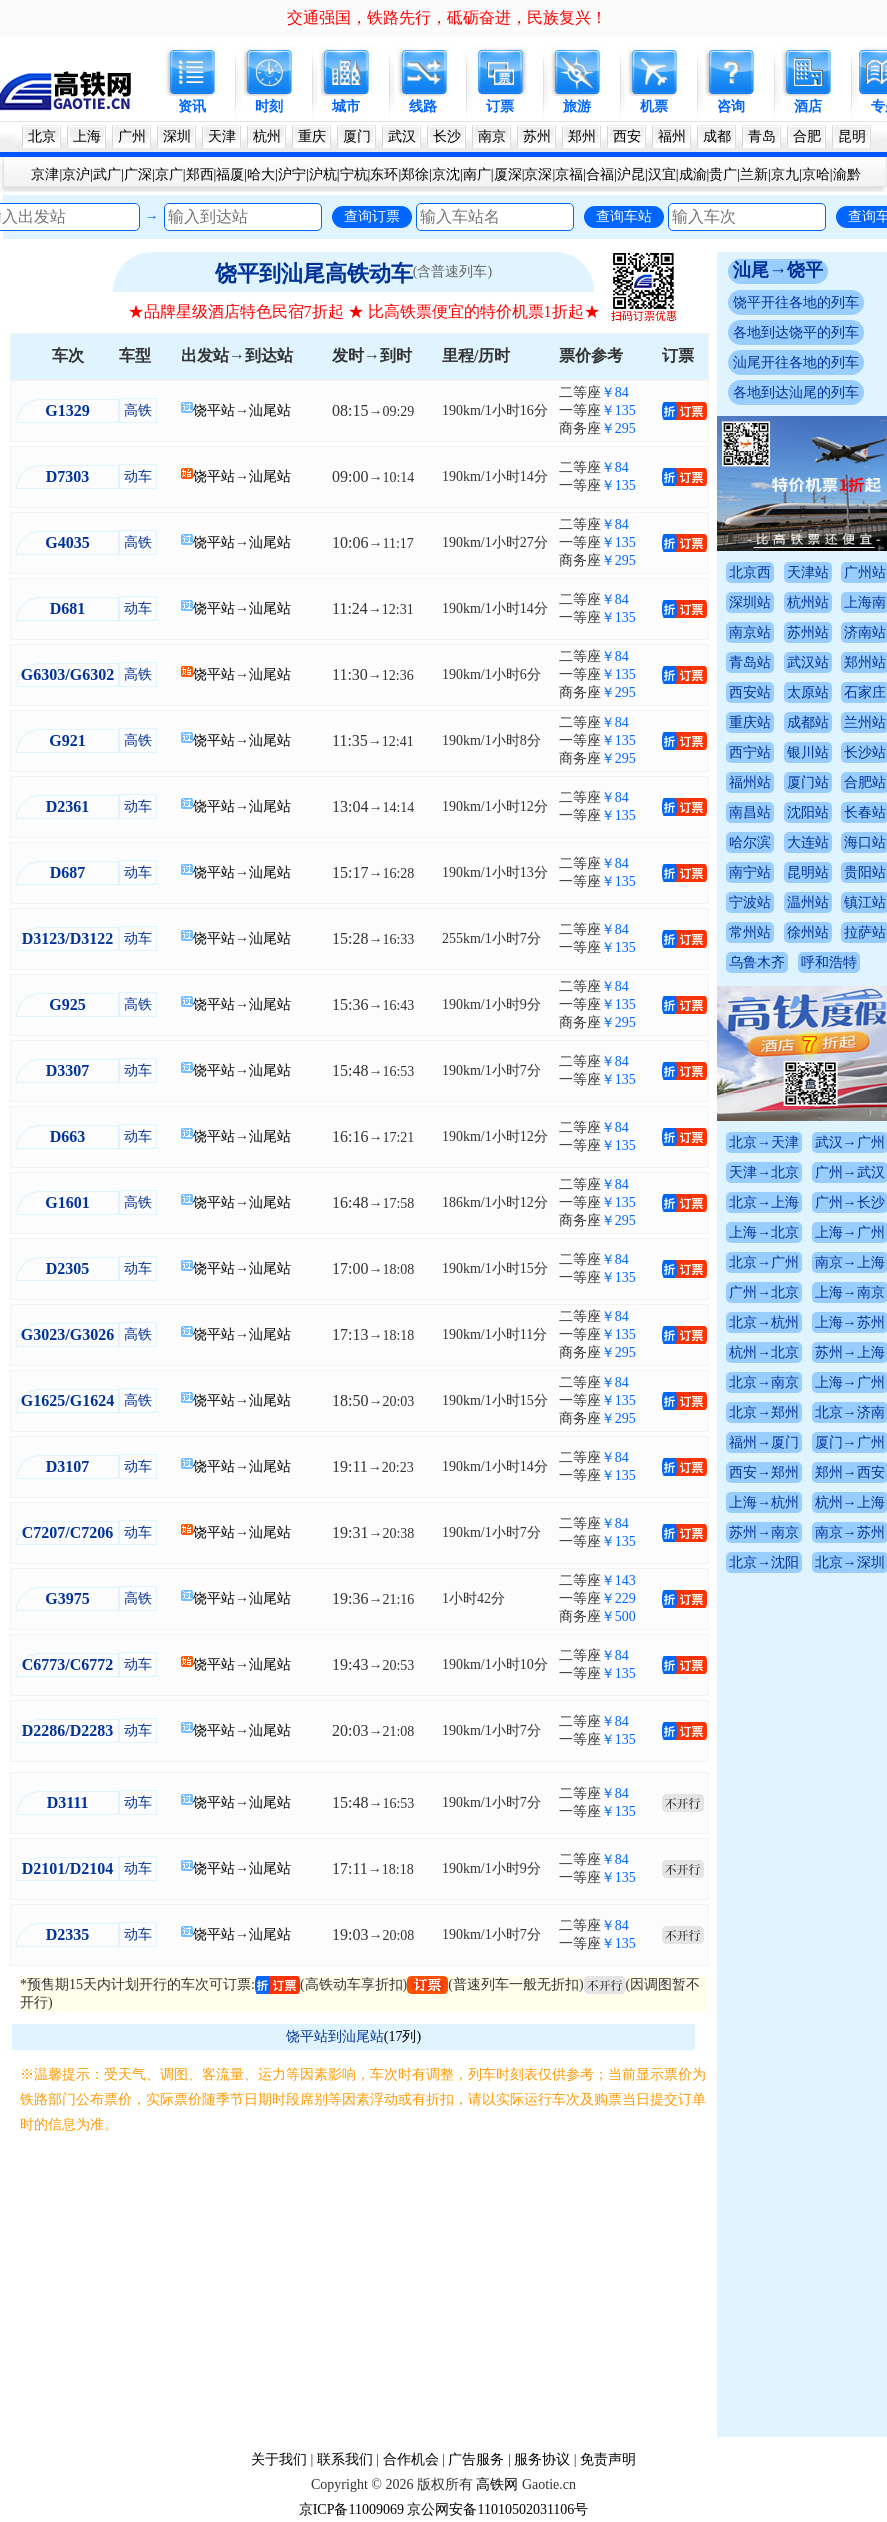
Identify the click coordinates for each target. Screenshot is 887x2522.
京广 (169, 174)
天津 (222, 136)
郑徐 (415, 174)
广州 (132, 136)
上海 (87, 136)
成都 (717, 136)
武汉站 (808, 662)
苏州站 (808, 632)
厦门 (357, 136)
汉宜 (662, 174)
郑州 (582, 136)
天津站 (808, 572)
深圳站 (750, 602)
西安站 (750, 692)
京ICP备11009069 (351, 2509)
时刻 (269, 106)
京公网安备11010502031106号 (497, 2509)
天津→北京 (764, 1172)
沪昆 (631, 174)
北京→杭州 (764, 1322)
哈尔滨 (750, 842)
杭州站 (808, 602)
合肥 (807, 136)
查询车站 (624, 216)
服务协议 (542, 2459)
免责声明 (608, 2459)
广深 (138, 174)
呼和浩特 (829, 962)
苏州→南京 (764, 1532)
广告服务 (476, 2459)
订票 (500, 106)
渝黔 (847, 174)
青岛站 (750, 662)
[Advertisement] (364, 2287)
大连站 (808, 842)
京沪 (76, 174)
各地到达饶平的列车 (796, 332)
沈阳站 (808, 812)
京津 (45, 174)
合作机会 (411, 2459)
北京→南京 (764, 1382)
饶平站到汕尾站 (335, 2036)
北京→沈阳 (764, 1562)
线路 (423, 106)
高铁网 (497, 2484)
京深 (538, 174)
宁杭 (354, 174)
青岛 (762, 136)
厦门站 (808, 782)
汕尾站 (270, 410)
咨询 (731, 106)
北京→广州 (764, 1262)
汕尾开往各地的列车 (796, 362)
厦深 (508, 174)
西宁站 (750, 752)
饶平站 (214, 410)
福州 (672, 136)
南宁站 (750, 872)
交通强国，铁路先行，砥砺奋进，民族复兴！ (447, 17)
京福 (569, 174)
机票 (654, 106)
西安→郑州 (764, 1472)
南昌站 (750, 812)
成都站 (808, 722)
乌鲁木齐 (757, 962)
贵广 (723, 174)
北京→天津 (764, 1142)
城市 (346, 106)
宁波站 (750, 902)
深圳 (177, 136)
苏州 (537, 136)
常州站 (750, 932)
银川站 (808, 752)
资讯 (192, 106)
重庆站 (750, 722)
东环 (384, 174)
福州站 (750, 782)
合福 (600, 174)
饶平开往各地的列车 (796, 302)
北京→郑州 (764, 1412)
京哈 (816, 174)
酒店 (808, 106)
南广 (477, 174)
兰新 (754, 174)
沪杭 (323, 174)
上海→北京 (764, 1232)
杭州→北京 (764, 1352)
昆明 (852, 136)
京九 (785, 174)
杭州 (267, 136)
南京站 (750, 632)
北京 (42, 136)
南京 (492, 136)
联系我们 (345, 2459)
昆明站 (808, 872)
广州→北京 (764, 1292)
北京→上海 (764, 1202)
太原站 (808, 692)
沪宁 (292, 174)
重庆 (312, 136)
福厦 (230, 174)
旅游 (577, 106)
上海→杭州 (764, 1502)
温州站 (808, 902)
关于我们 (279, 2459)
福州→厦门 (764, 1442)
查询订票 (372, 216)
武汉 (402, 136)
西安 (627, 136)
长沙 (447, 136)
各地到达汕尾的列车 (796, 392)
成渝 (693, 174)
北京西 (750, 572)
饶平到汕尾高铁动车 (314, 273)
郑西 (200, 174)
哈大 (261, 174)
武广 (107, 174)
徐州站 (808, 932)
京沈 (446, 174)
